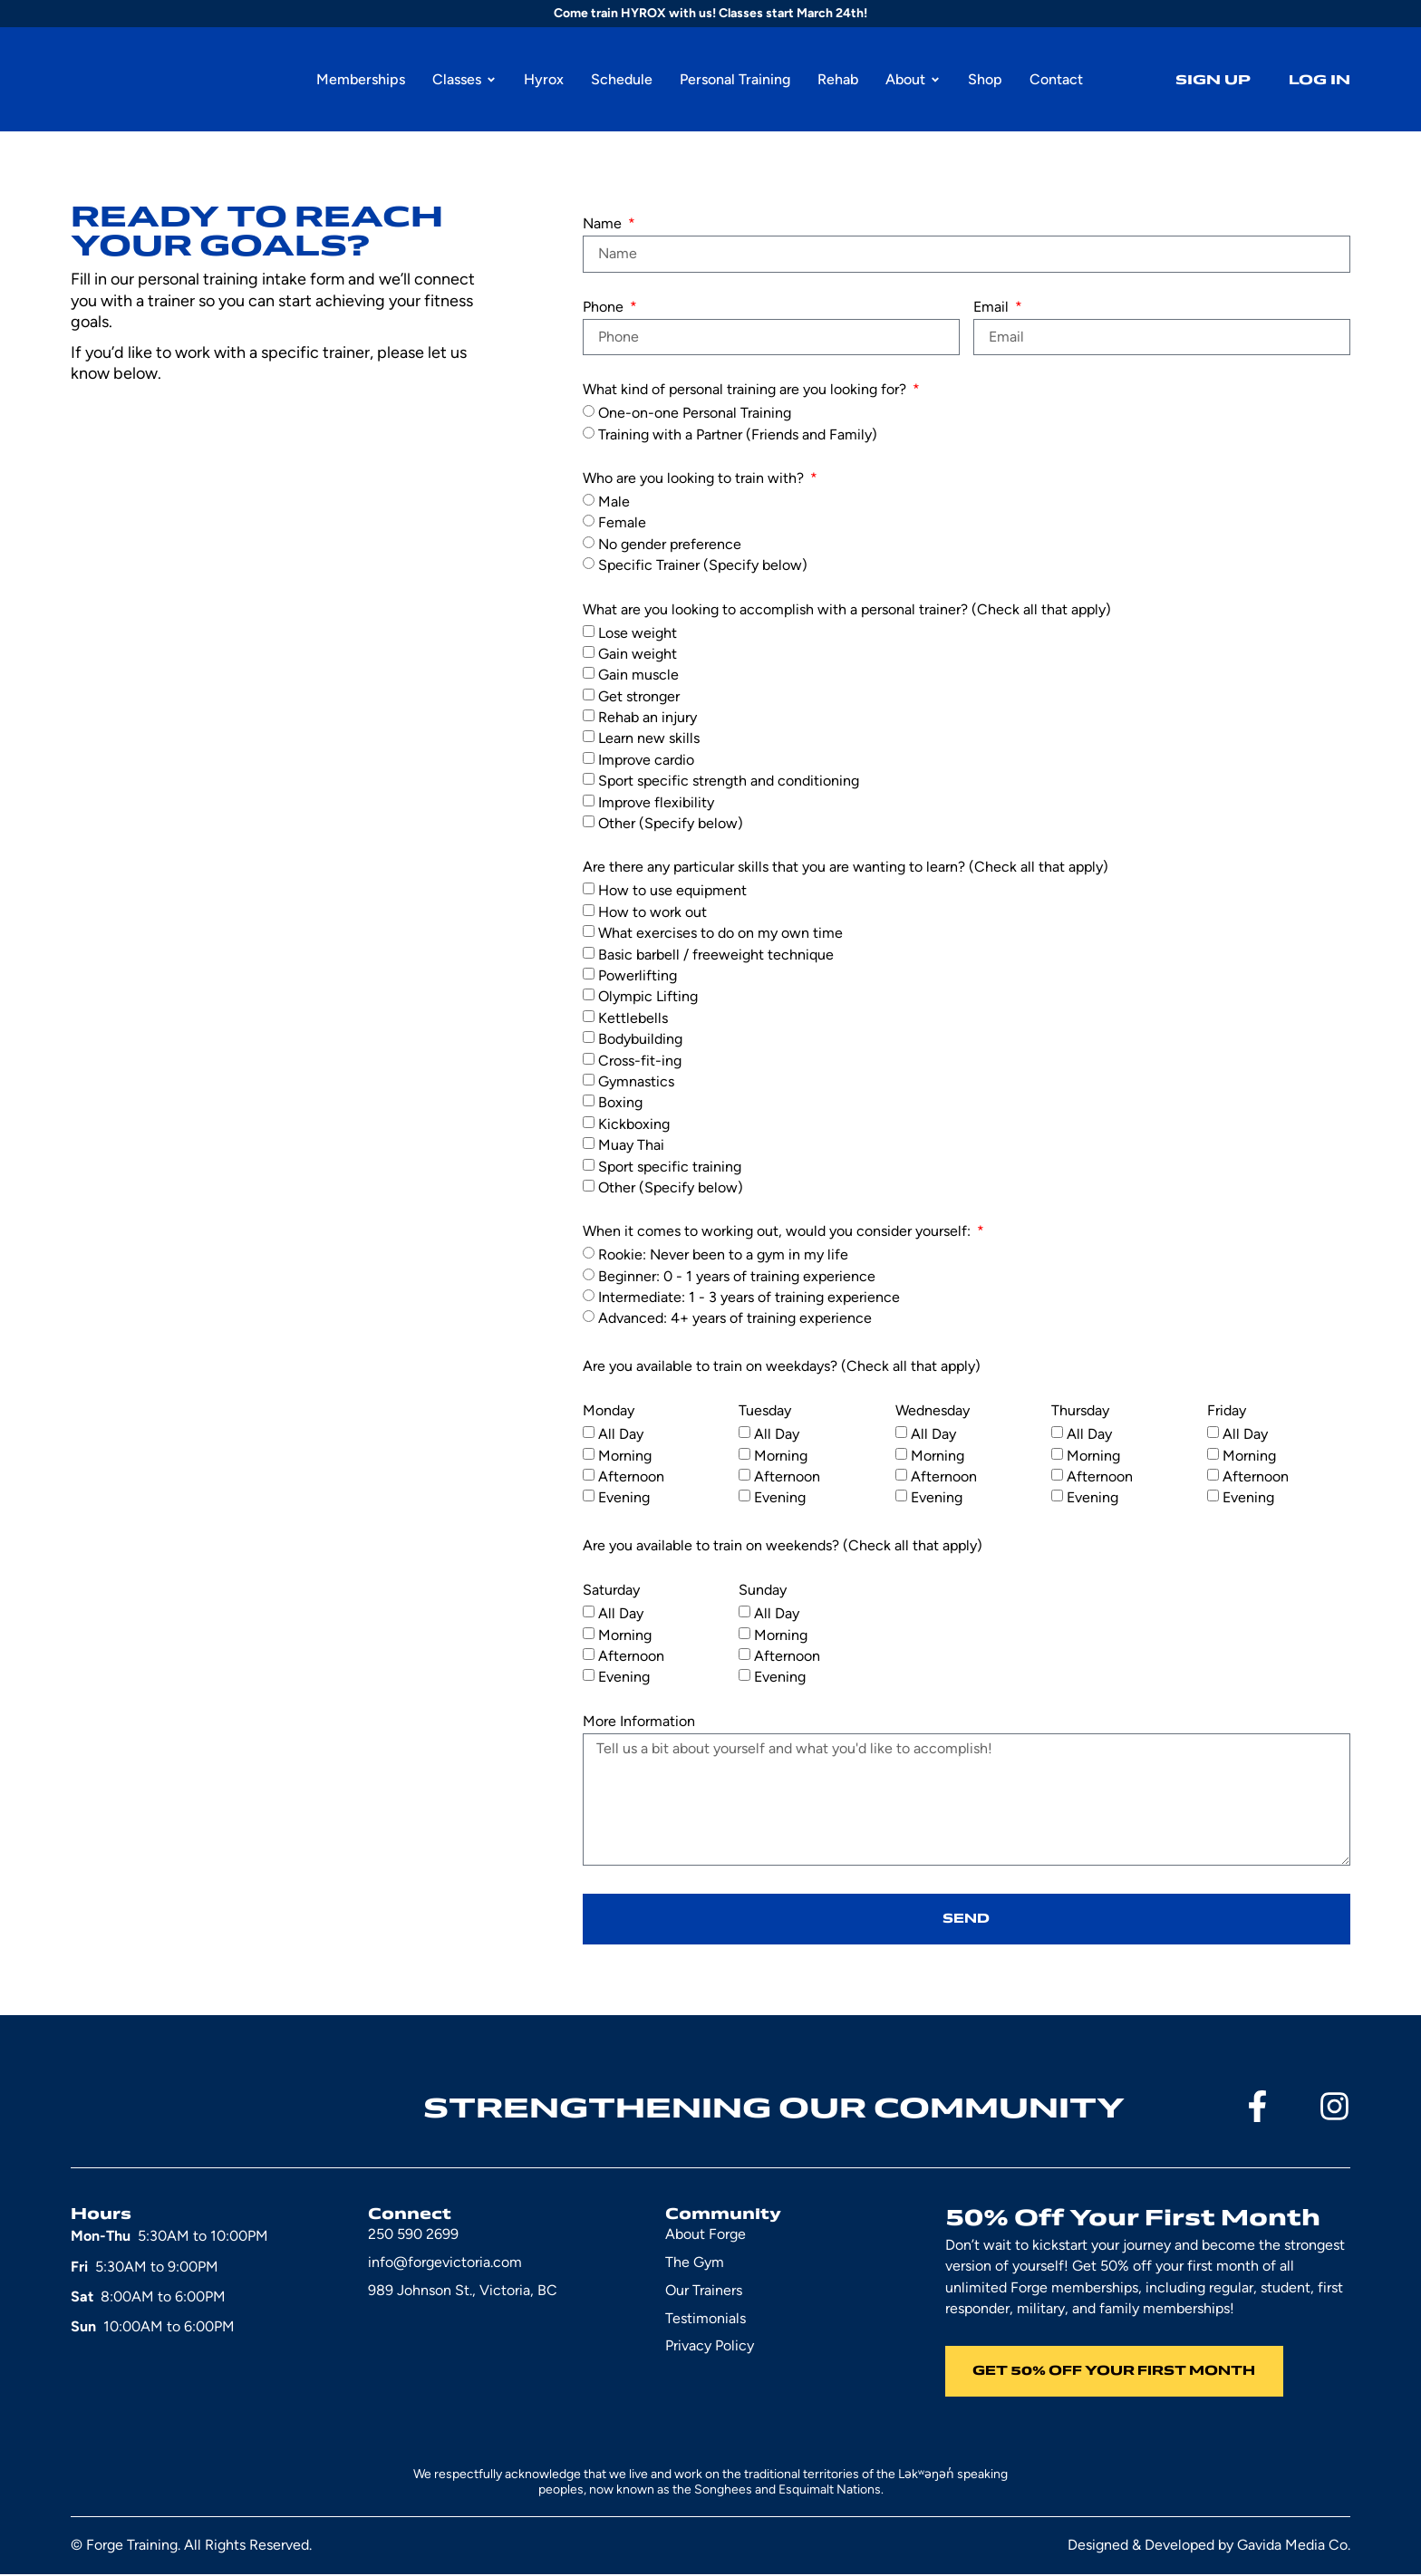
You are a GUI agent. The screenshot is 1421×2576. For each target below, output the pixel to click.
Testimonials (705, 2319)
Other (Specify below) (670, 823)
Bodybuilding (640, 1038)
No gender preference (669, 543)
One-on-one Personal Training (694, 412)
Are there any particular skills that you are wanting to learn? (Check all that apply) (845, 867)
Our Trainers (703, 2291)
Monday (608, 1411)
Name (604, 224)
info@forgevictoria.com (445, 2263)
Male (614, 500)
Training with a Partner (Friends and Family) (737, 433)
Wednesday (932, 1411)
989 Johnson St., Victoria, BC (462, 2291)
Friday (1226, 1411)
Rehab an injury (647, 717)
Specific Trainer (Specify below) (702, 565)
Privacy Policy (709, 2346)
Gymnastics (636, 1080)
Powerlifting (637, 974)
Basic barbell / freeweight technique (716, 953)
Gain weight (637, 652)
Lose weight (637, 632)
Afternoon (631, 1476)
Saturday (611, 1590)
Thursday (1080, 1411)
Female (622, 522)
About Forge (705, 2234)
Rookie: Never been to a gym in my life (723, 1254)
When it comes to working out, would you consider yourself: (778, 1232)
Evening (624, 1497)
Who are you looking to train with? (695, 479)
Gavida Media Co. (1293, 2546)
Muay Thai (631, 1144)
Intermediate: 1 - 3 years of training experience (749, 1297)
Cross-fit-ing (640, 1059)
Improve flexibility (656, 801)
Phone (605, 307)
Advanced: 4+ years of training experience (735, 1318)
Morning (625, 1454)
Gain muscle (638, 674)
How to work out (652, 911)
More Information (639, 1722)
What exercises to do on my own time (720, 932)
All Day (620, 1433)
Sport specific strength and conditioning (728, 780)
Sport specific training (669, 1165)
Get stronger (639, 695)
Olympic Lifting (648, 996)
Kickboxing (634, 1123)
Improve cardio (646, 758)
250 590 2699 (413, 2234)
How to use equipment (672, 890)
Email (992, 307)
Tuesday (765, 1411)
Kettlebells (633, 1017)
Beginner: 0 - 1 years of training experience (736, 1275)
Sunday (763, 1590)
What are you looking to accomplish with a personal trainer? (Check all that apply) (847, 610)
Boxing (620, 1102)
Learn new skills (649, 738)
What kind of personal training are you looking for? (746, 390)
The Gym (694, 2263)
